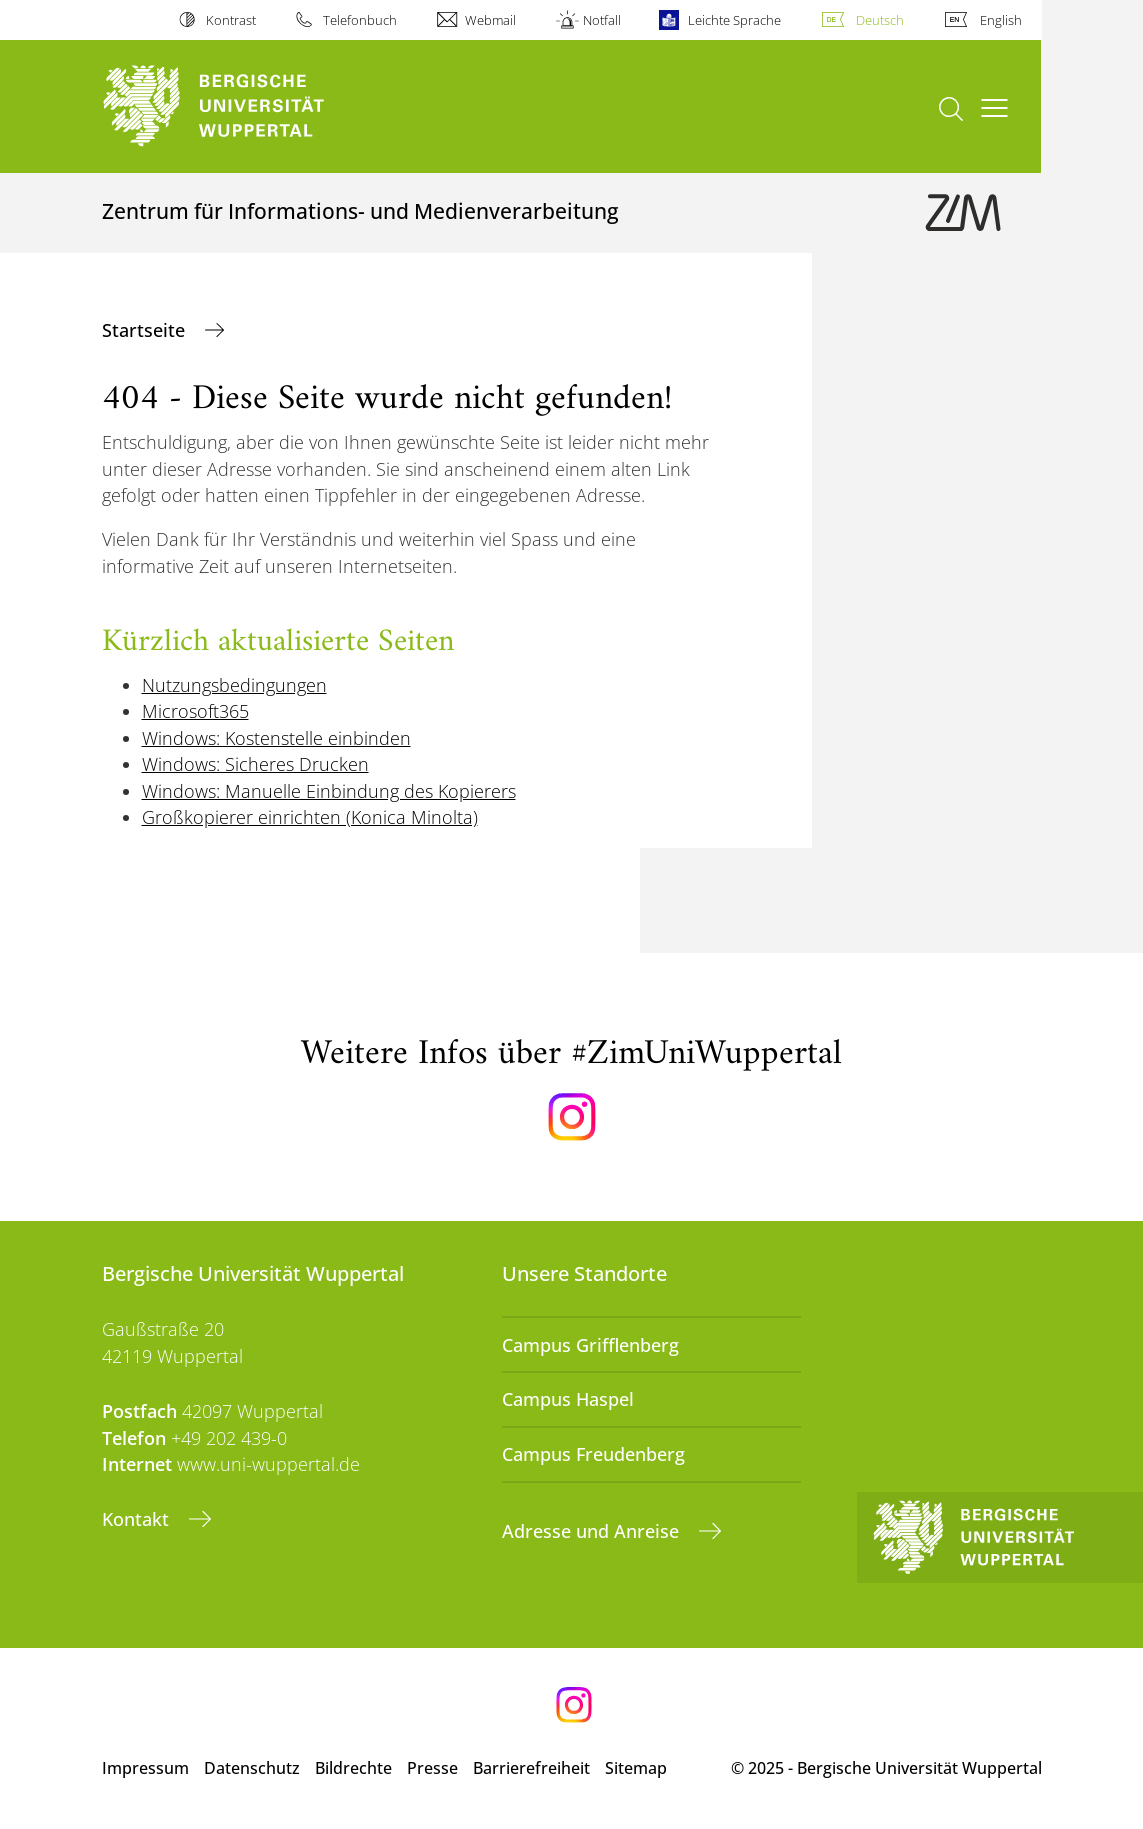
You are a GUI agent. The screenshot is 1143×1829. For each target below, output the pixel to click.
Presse (432, 1768)
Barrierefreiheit (531, 1768)
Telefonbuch (360, 20)
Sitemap (636, 1768)
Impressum (145, 1768)
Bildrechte (353, 1768)
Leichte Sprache (734, 20)
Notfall (602, 20)
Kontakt (138, 1519)
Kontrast (231, 20)
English (1001, 20)
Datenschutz (252, 1768)
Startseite (146, 330)
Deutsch (880, 20)
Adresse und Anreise (593, 1531)
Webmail (490, 20)
